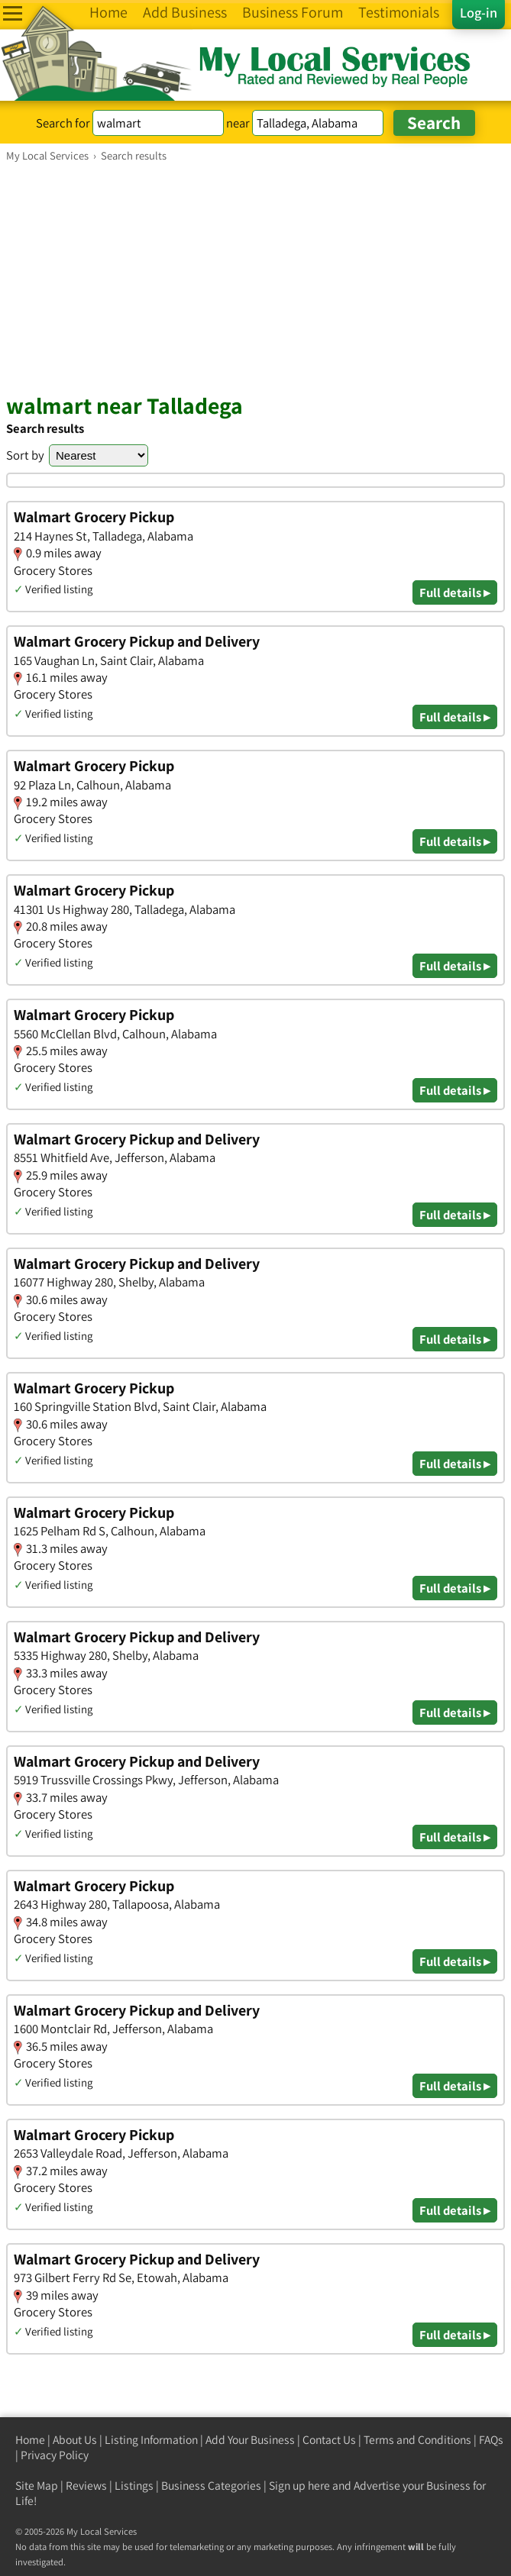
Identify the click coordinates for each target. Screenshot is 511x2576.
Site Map (36, 2485)
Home (30, 2439)
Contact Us (329, 2439)
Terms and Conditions (417, 2439)
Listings (134, 2485)
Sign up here (299, 2485)
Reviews (86, 2485)
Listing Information (151, 2439)
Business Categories (211, 2485)
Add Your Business (250, 2439)
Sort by (25, 455)
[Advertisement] (255, 277)
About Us (75, 2439)
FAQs (491, 2439)
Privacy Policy (55, 2455)
